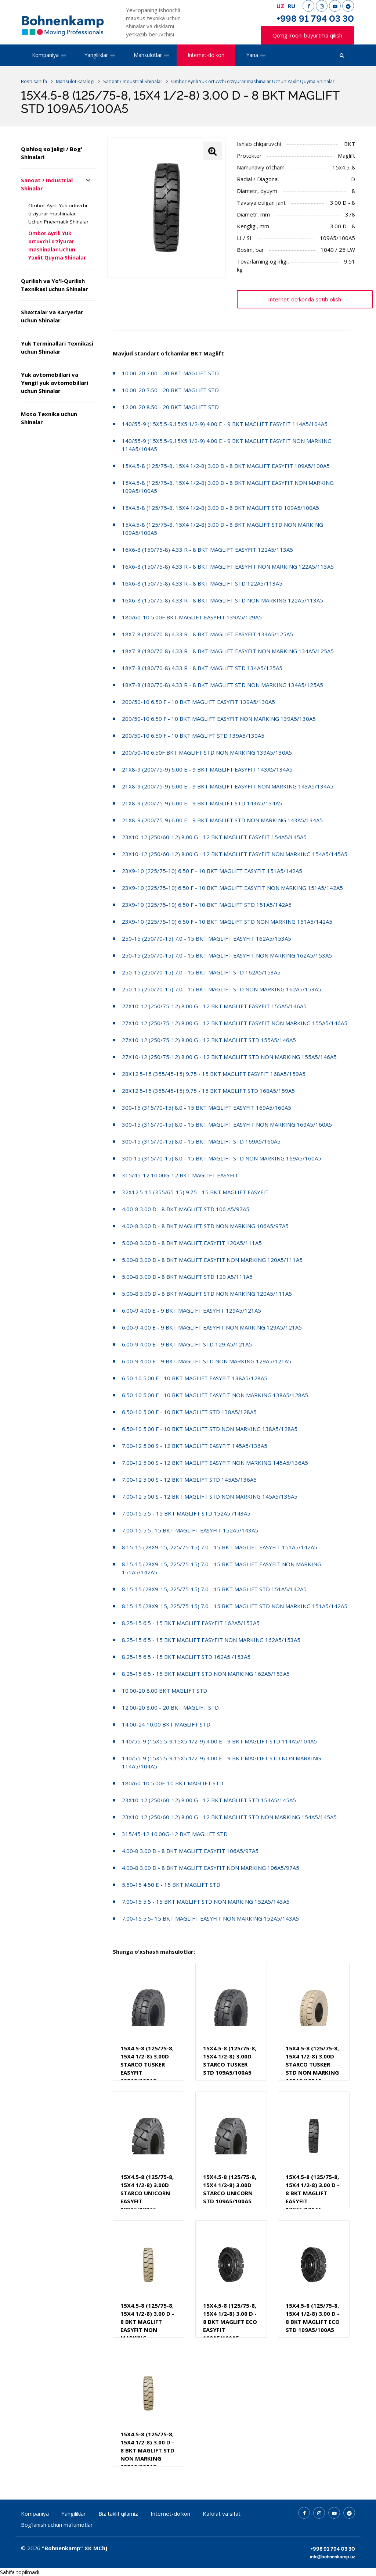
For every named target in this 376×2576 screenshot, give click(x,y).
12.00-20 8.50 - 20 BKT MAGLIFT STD (170, 407)
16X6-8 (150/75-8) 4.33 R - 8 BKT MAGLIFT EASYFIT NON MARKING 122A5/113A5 (228, 566)
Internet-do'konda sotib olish (304, 299)
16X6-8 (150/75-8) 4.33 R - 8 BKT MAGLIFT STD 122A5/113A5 (202, 583)
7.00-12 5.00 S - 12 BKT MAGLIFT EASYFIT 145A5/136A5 (194, 1445)
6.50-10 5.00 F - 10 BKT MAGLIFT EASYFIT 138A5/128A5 (194, 1378)
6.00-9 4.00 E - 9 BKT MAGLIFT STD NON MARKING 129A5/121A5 (206, 1361)
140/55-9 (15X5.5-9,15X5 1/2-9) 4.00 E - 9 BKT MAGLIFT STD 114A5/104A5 (219, 1741)
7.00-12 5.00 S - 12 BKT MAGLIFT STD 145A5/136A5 (189, 1479)
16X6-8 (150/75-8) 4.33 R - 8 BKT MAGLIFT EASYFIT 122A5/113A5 (207, 549)
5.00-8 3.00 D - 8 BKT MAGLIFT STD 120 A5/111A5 (187, 1276)
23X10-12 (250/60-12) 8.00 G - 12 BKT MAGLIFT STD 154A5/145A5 (209, 1800)
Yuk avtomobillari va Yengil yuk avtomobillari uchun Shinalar (54, 382)
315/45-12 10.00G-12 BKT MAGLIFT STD (175, 1834)
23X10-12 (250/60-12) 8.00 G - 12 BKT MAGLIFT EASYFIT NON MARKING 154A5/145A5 (234, 854)
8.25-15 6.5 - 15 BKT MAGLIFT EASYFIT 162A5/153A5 (191, 1623)
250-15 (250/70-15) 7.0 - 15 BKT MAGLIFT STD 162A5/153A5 (201, 972)
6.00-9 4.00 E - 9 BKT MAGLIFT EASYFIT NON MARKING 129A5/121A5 (212, 1327)
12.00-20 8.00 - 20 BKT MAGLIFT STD (170, 1707)
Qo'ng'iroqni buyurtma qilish (307, 35)
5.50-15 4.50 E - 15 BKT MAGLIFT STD (171, 1884)
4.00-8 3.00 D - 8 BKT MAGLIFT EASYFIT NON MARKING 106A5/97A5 (210, 1867)
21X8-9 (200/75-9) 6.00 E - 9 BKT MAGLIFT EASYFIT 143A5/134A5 (207, 769)
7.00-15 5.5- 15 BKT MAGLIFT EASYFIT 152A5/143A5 (190, 1530)
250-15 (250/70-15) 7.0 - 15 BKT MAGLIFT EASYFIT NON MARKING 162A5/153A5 (227, 955)
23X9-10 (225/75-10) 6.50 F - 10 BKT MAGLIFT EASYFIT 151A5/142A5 (212, 870)
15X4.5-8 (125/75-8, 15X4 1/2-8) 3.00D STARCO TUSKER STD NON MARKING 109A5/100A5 (312, 2064)
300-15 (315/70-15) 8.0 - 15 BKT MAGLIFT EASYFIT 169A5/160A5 (206, 1107)
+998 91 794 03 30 (315, 18)
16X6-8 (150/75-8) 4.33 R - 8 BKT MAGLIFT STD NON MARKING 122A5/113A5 (222, 600)
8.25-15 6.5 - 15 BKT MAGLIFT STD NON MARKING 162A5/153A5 (206, 1673)
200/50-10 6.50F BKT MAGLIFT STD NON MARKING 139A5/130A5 (207, 752)
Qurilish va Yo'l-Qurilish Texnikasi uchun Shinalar (54, 285)
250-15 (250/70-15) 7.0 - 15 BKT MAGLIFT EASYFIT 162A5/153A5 (206, 938)
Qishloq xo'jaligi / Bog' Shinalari (51, 153)
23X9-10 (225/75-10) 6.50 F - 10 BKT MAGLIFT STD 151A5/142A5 (207, 904)
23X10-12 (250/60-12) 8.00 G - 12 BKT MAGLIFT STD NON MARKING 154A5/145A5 (229, 1817)
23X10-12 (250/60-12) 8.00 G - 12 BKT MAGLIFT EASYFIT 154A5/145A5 (214, 837)
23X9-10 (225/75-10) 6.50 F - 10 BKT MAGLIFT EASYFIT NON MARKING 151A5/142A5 (232, 887)
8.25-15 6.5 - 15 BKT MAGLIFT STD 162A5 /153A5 (186, 1656)
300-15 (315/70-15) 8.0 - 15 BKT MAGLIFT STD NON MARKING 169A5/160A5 (221, 1158)
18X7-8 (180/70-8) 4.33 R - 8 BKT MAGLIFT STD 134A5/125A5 (202, 668)
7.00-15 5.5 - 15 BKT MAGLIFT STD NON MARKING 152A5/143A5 (206, 1901)
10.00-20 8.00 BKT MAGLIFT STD (164, 1690)
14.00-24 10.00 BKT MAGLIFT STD (166, 1724)
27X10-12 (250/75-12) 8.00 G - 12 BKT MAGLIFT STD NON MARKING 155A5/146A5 (229, 1056)
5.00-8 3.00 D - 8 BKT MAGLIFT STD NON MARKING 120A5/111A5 (207, 1293)
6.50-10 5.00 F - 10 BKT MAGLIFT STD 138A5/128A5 (189, 1412)
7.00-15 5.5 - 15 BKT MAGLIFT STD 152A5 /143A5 (186, 1513)
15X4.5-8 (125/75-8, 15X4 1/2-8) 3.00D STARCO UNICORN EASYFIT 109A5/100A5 (147, 2193)
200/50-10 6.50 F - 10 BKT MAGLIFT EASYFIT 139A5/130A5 (198, 701)
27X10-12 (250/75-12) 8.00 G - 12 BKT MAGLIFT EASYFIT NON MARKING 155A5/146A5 (234, 1023)
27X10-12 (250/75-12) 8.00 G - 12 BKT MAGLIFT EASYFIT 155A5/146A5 (214, 1006)
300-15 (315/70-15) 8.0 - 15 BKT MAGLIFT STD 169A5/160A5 (201, 1141)
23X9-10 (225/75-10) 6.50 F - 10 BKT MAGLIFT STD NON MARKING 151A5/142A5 (227, 921)
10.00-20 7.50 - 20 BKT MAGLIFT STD (170, 390)
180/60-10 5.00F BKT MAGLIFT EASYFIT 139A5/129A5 (192, 617)
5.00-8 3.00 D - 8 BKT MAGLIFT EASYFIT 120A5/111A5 (192, 1242)
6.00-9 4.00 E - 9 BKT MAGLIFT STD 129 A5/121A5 (187, 1344)
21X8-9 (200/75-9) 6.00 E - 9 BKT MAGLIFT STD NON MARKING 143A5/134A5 (222, 820)
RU (291, 6)
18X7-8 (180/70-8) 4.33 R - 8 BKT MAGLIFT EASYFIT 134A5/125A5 (207, 634)
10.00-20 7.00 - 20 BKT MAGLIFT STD (170, 373)
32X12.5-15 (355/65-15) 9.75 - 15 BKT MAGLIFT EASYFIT (195, 1192)
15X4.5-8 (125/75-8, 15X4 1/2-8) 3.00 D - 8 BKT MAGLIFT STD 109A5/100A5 (220, 507)
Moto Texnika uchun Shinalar (49, 418)
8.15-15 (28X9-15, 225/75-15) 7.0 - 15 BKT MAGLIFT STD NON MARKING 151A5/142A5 (234, 1606)
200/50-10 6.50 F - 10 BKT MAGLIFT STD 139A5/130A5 (193, 735)
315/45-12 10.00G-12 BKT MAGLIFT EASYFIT (180, 1175)
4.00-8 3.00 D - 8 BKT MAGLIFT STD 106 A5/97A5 (185, 1209)
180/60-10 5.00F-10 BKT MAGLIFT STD (172, 1783)
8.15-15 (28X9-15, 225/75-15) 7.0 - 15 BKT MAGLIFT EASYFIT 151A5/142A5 (219, 1547)
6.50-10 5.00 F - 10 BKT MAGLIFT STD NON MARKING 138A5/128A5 (209, 1428)
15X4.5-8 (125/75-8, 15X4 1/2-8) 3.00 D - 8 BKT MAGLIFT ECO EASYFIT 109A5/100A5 (230, 2321)
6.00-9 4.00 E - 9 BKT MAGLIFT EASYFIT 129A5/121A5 (191, 1310)
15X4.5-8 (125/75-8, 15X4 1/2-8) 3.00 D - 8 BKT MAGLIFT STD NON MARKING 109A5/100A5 (147, 2450)
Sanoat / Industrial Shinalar (47, 184)
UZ (280, 6)
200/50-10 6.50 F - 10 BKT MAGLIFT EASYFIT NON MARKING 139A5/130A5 (219, 718)
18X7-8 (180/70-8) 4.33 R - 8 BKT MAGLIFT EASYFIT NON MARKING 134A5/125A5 (228, 651)
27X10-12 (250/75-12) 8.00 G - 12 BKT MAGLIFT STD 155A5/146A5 (209, 1040)
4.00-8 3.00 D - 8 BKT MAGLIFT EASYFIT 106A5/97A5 (190, 1850)
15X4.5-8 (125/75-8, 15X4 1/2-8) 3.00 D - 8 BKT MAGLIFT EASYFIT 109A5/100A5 (226, 465)
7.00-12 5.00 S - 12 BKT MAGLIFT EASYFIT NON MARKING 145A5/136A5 (215, 1462)
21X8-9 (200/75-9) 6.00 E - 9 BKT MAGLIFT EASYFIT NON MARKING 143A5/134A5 (227, 786)
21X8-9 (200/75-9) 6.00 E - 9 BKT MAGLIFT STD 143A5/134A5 (202, 803)
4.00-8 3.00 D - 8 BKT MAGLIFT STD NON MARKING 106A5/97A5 (205, 1226)
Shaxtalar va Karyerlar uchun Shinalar (52, 316)
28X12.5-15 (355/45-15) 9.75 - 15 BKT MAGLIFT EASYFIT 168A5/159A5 (214, 1073)
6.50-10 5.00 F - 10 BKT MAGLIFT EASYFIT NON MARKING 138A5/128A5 (215, 1395)
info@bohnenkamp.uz (332, 2556)
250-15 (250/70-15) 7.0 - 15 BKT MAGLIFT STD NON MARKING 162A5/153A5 (221, 989)
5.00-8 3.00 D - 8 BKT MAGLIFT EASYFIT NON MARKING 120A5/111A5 (212, 1259)
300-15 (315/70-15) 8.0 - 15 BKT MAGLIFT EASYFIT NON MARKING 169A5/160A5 (227, 1124)
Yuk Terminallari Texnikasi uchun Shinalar (57, 347)
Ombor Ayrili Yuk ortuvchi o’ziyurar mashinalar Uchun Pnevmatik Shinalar (58, 213)
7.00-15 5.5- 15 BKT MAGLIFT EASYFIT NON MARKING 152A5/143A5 (210, 1918)
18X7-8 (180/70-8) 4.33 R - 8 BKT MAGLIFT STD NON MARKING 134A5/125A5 (222, 684)
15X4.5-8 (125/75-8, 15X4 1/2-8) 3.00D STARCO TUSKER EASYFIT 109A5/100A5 (147, 2064)
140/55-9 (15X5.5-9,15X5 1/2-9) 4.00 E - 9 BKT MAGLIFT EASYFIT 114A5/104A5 (225, 423)
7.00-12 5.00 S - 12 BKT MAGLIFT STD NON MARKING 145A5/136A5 (209, 1496)
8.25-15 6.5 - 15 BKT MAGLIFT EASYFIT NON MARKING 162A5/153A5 (211, 1639)
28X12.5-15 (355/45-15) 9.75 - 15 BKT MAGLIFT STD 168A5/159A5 (208, 1090)
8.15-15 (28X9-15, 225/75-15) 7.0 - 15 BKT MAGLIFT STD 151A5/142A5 (214, 1589)
